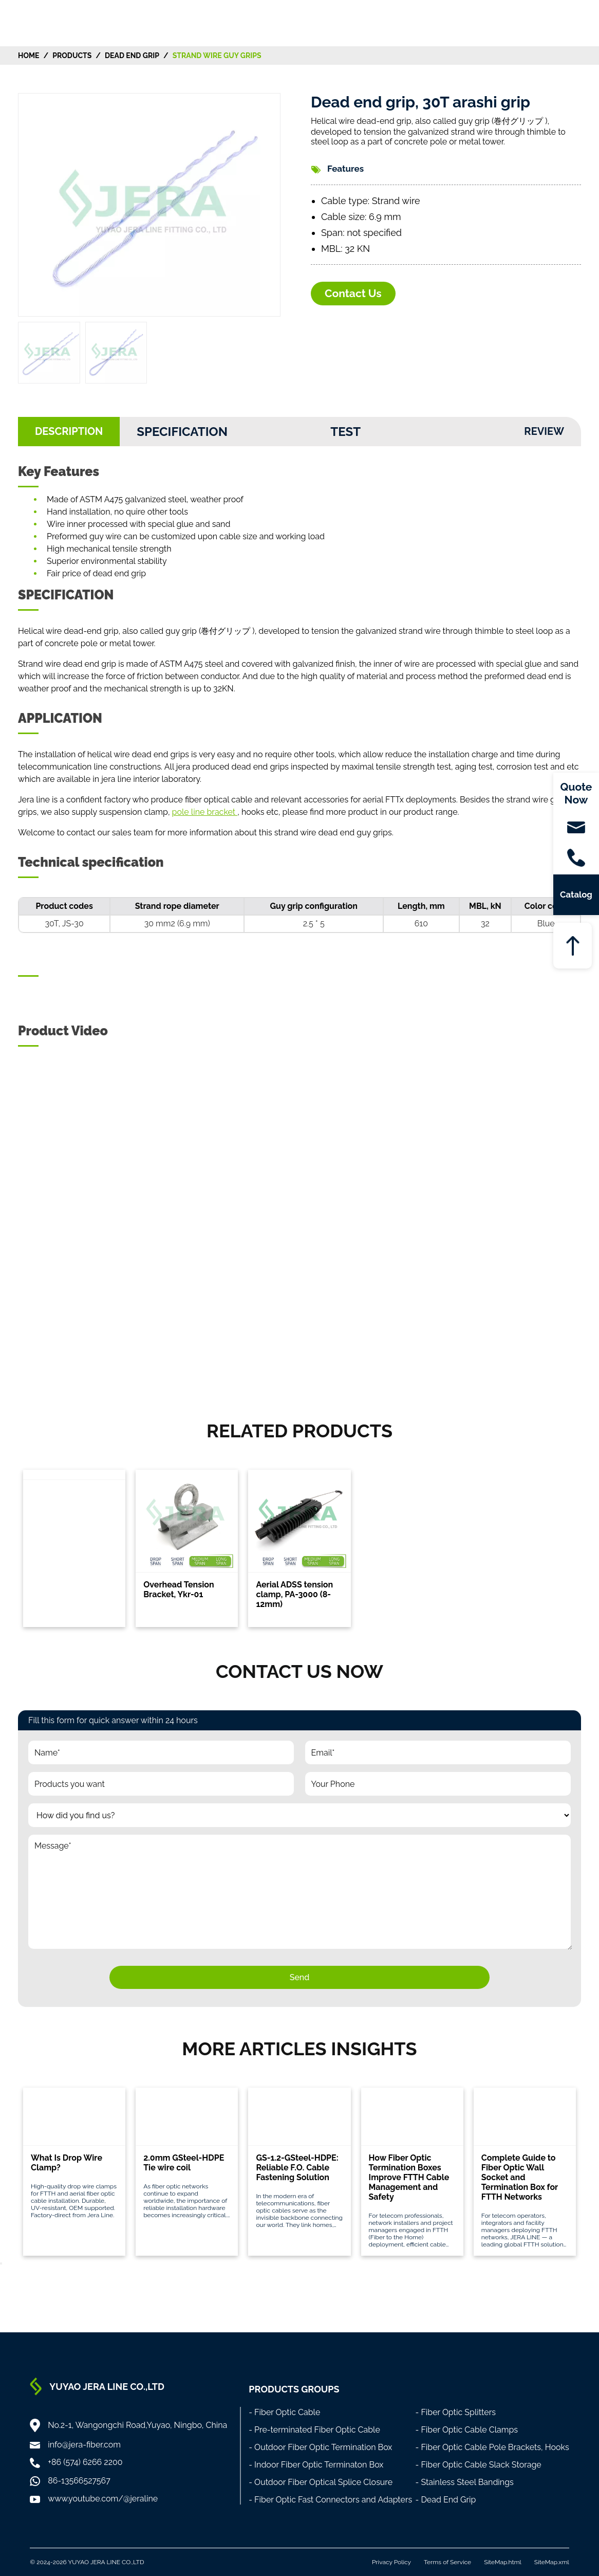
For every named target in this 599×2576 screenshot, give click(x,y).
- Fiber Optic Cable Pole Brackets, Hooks (492, 2447)
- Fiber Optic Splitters (456, 2412)
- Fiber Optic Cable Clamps (467, 2430)
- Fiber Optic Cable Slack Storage (478, 2465)
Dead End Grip (132, 55)
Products (71, 55)
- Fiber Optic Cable (284, 2412)
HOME (29, 55)
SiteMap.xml (551, 2562)
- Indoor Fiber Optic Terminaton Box (316, 2465)
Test (345, 431)
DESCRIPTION (69, 431)
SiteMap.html (502, 2562)
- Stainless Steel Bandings (465, 2482)
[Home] (51, 22)
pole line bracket (205, 812)
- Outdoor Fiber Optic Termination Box (320, 2447)
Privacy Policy (391, 2562)
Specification (182, 431)
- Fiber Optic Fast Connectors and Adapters (330, 2500)
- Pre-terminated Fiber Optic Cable (314, 2430)
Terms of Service (447, 2562)
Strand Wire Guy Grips (217, 55)
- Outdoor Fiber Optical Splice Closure (320, 2482)
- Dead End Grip (446, 2500)
